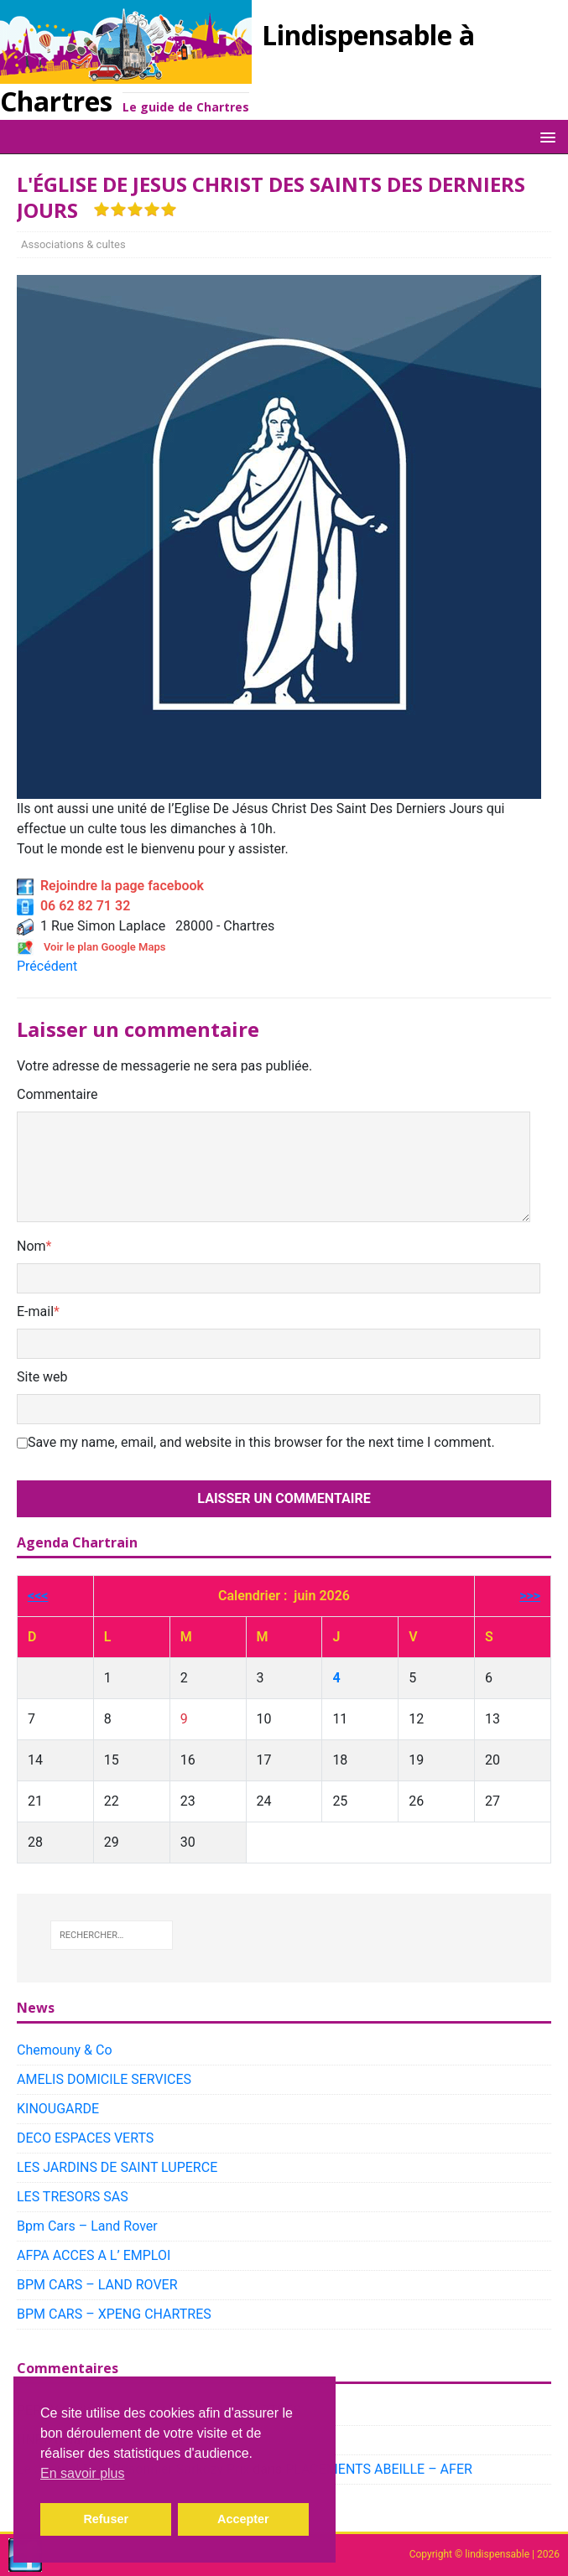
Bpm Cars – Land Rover (87, 2226)
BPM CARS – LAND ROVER (97, 2285)
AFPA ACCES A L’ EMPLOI (93, 2255)
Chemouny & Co (64, 2050)
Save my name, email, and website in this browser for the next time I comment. (261, 1442)
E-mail (35, 1311)
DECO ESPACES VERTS (85, 2138)
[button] (545, 136)
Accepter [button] (243, 2519)
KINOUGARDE (58, 2109)
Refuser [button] (105, 2519)
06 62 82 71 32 (73, 906)
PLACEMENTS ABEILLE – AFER (378, 2469)
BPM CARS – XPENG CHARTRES (114, 2314)
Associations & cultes (73, 244)
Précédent (47, 966)
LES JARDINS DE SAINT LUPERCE (117, 2167)
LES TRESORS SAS (72, 2197)
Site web (42, 1377)
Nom (31, 1246)
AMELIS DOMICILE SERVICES (104, 2079)
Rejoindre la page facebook (110, 886)
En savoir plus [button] (82, 2473)
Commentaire (57, 1094)
